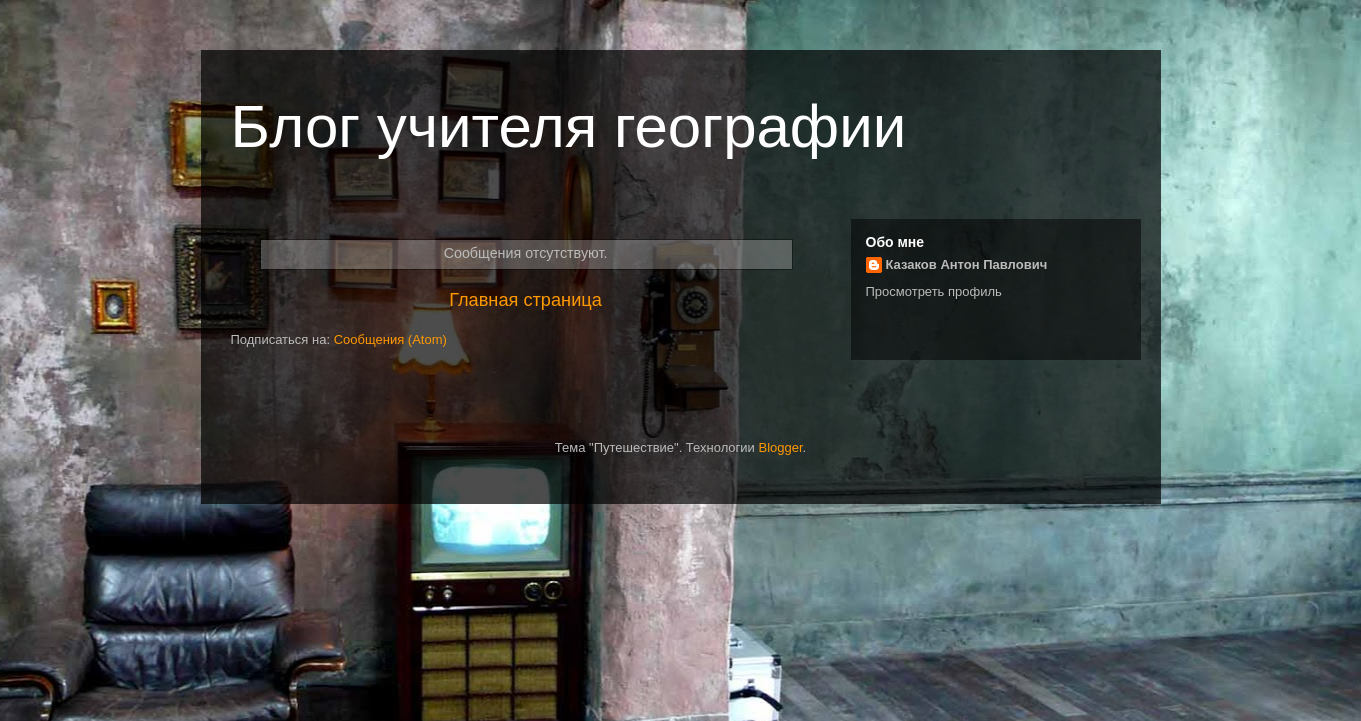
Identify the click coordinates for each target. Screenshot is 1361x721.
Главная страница (525, 300)
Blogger (780, 447)
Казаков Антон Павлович (967, 264)
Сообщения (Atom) (390, 339)
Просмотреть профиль (934, 291)
